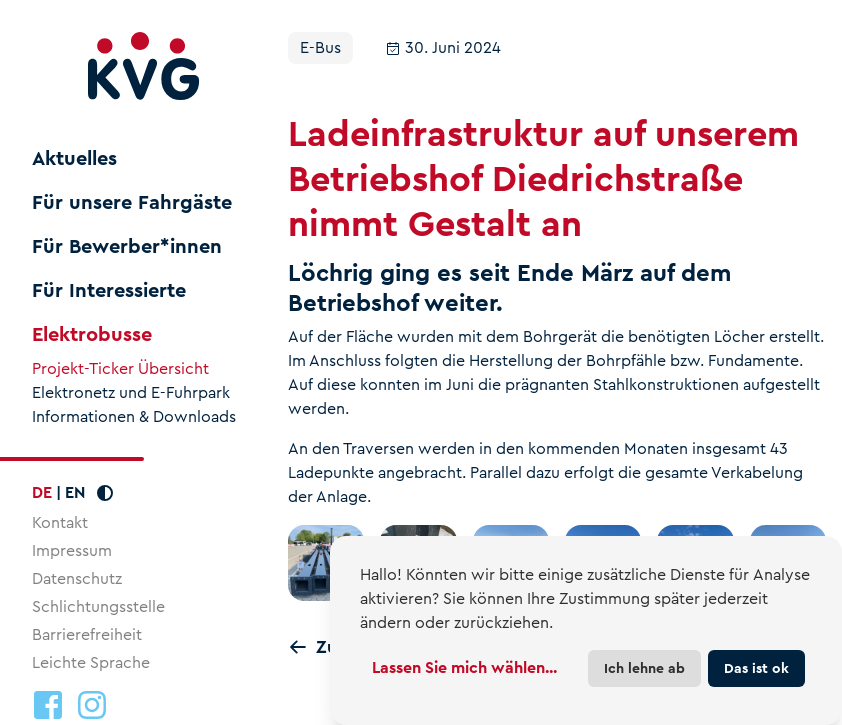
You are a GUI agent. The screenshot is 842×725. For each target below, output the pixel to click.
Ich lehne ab (644, 668)
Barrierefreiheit (87, 634)
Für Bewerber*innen (127, 247)
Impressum (72, 550)
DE (42, 492)
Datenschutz (77, 578)
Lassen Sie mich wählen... (464, 667)
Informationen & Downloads (134, 417)
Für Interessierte (109, 291)
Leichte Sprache (91, 662)
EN (75, 492)
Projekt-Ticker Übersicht (120, 369)
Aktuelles (74, 159)
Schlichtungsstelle (98, 606)
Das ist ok (756, 668)
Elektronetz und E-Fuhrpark (131, 393)
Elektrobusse (92, 335)
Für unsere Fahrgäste (132, 203)
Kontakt (60, 522)
